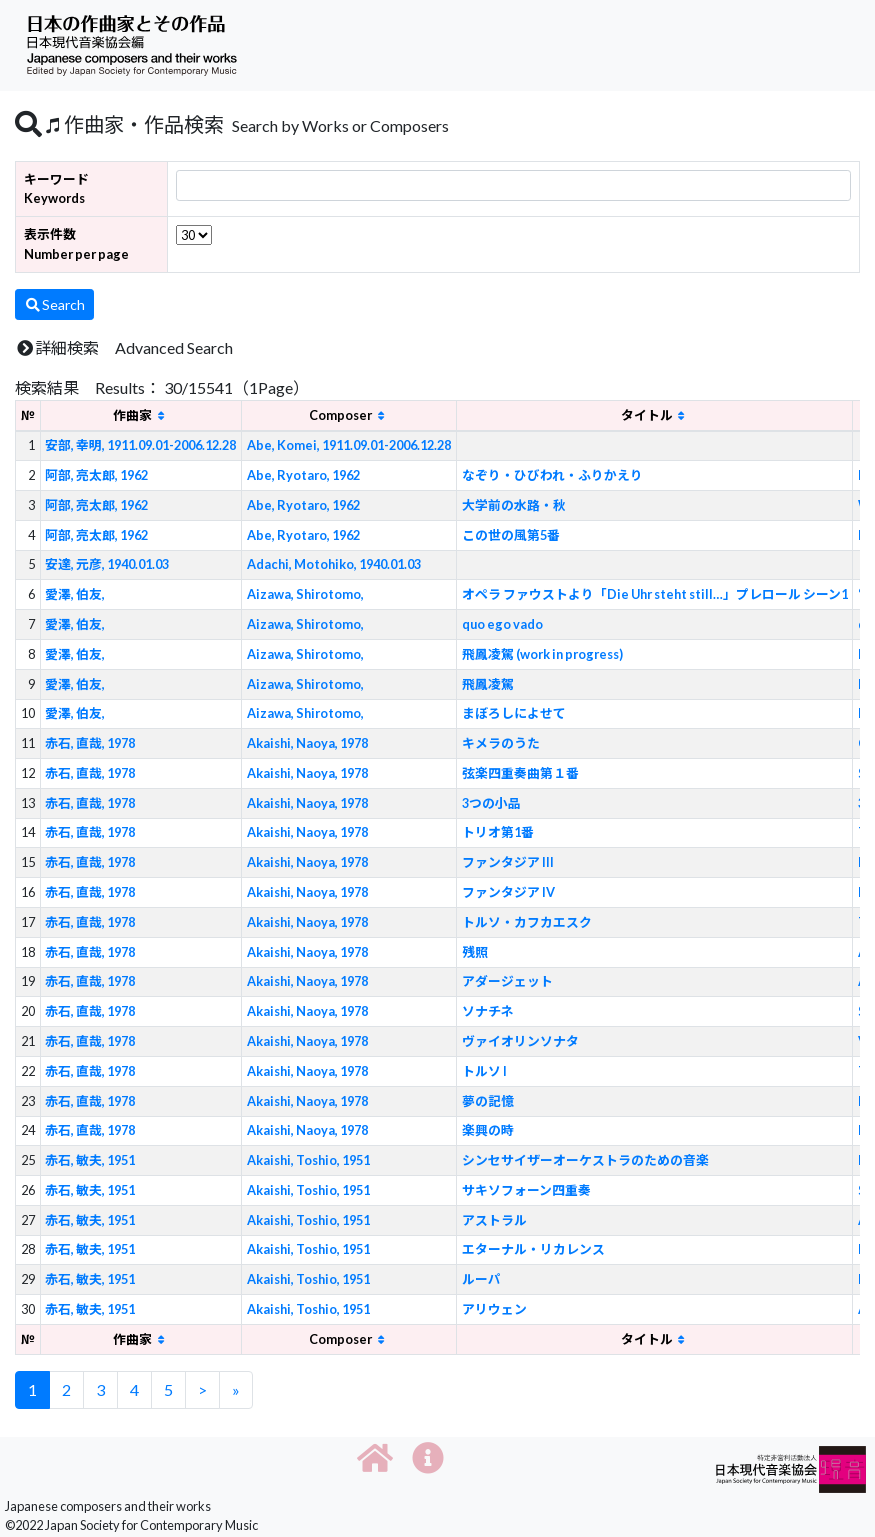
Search (54, 304)
